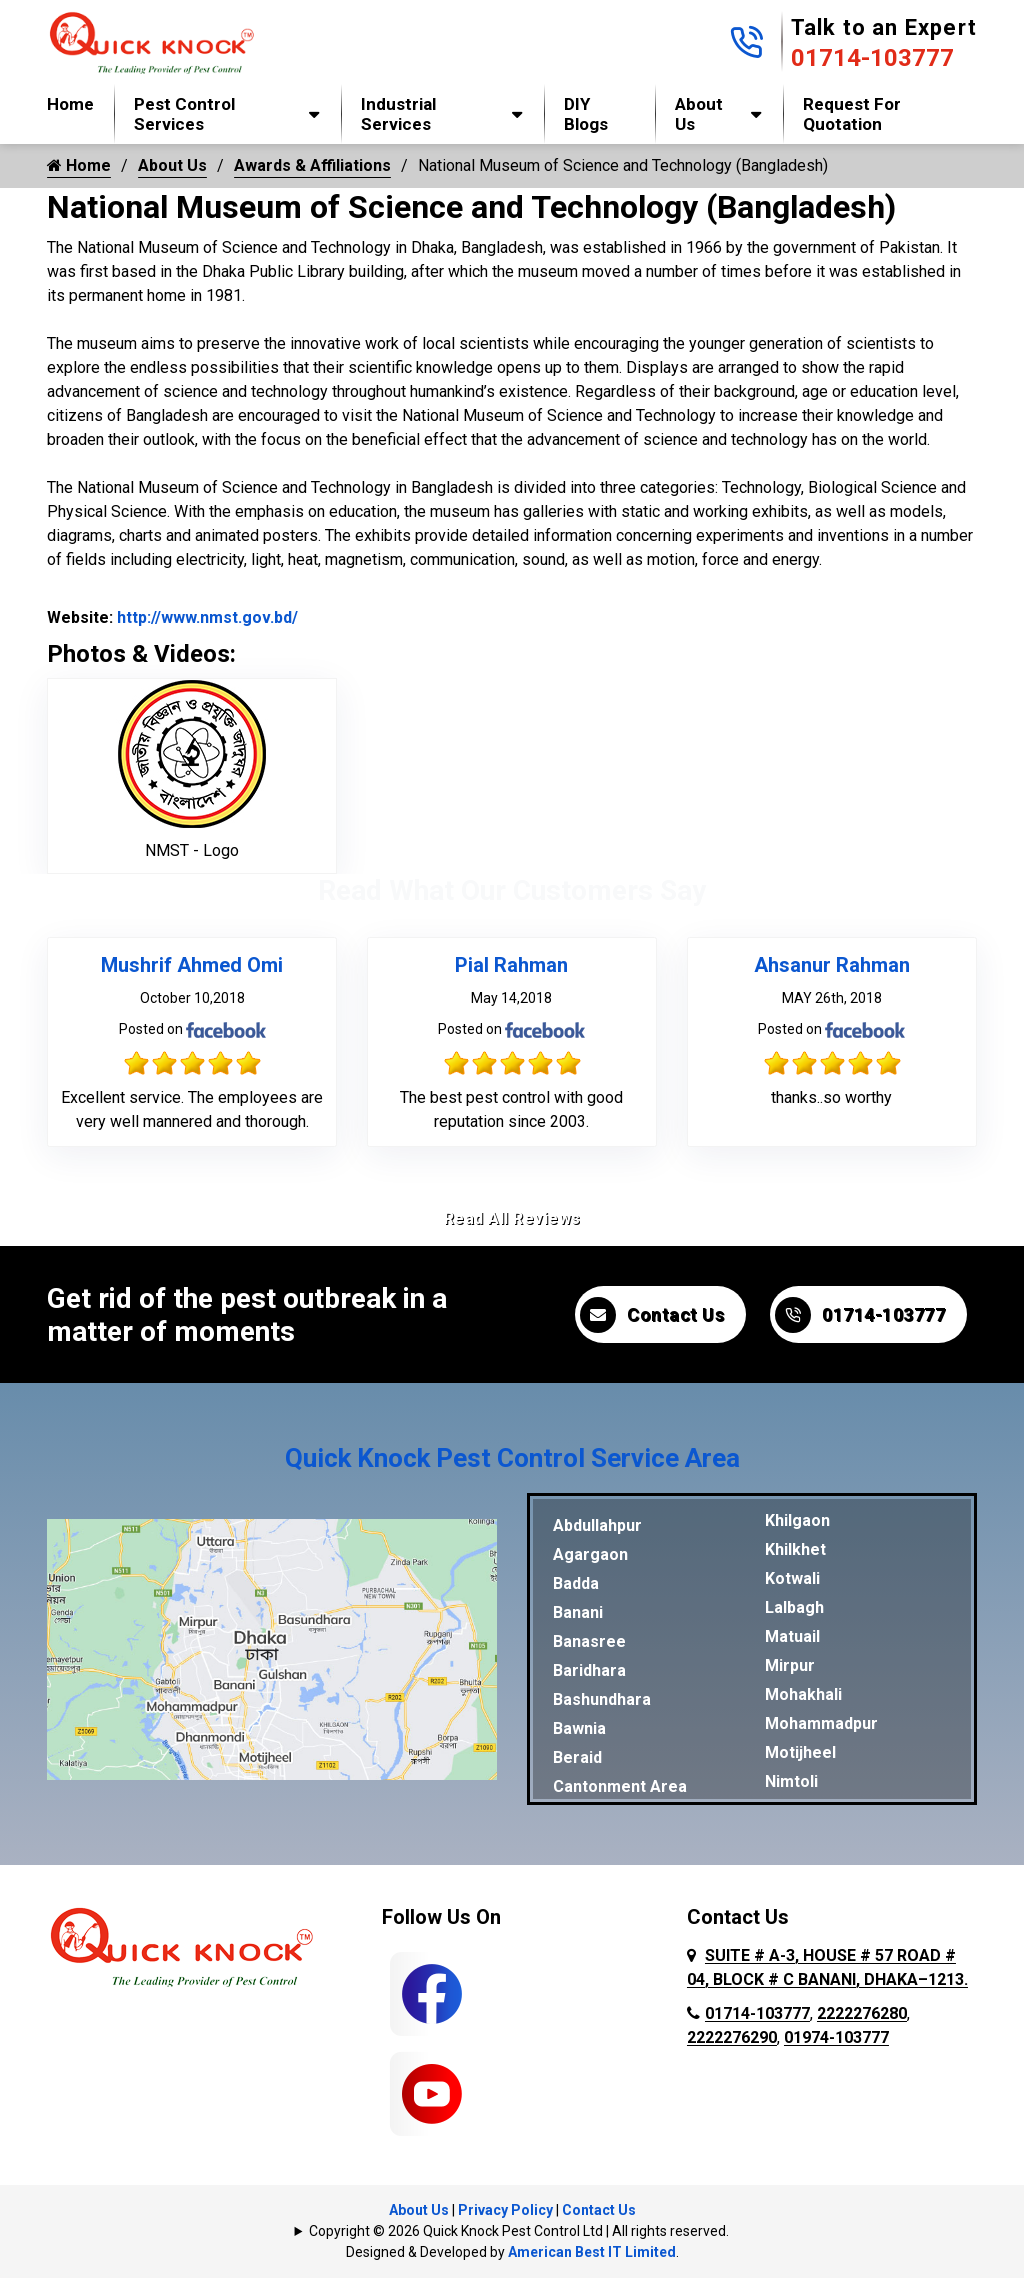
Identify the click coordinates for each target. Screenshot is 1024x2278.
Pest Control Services (184, 114)
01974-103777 (836, 2037)
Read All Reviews (512, 1218)
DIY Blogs (586, 114)
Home (70, 104)
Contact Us (652, 1315)
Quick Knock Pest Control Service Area (512, 1458)
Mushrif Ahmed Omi (192, 965)
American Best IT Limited (592, 2252)
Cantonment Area (620, 1786)
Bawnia (579, 1728)
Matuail (792, 1636)
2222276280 (862, 2013)
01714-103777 (872, 58)
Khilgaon (797, 1520)
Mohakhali (803, 1694)
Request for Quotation (852, 114)
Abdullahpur (597, 1525)
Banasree (589, 1641)
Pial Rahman (511, 965)
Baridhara (589, 1670)
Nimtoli (791, 1781)
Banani (578, 1612)
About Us (699, 114)
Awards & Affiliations (312, 165)
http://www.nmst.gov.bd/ (205, 617)
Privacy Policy (505, 2210)
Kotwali (792, 1578)
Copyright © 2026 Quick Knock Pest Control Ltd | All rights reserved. (519, 2231)
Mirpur (790, 1665)
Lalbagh (794, 1607)
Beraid (577, 1757)
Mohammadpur (821, 1723)
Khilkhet (795, 1549)
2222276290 (732, 2037)
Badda (576, 1583)
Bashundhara (602, 1699)
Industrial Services (398, 114)
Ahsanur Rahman (832, 965)
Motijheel (800, 1752)
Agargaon (590, 1554)
